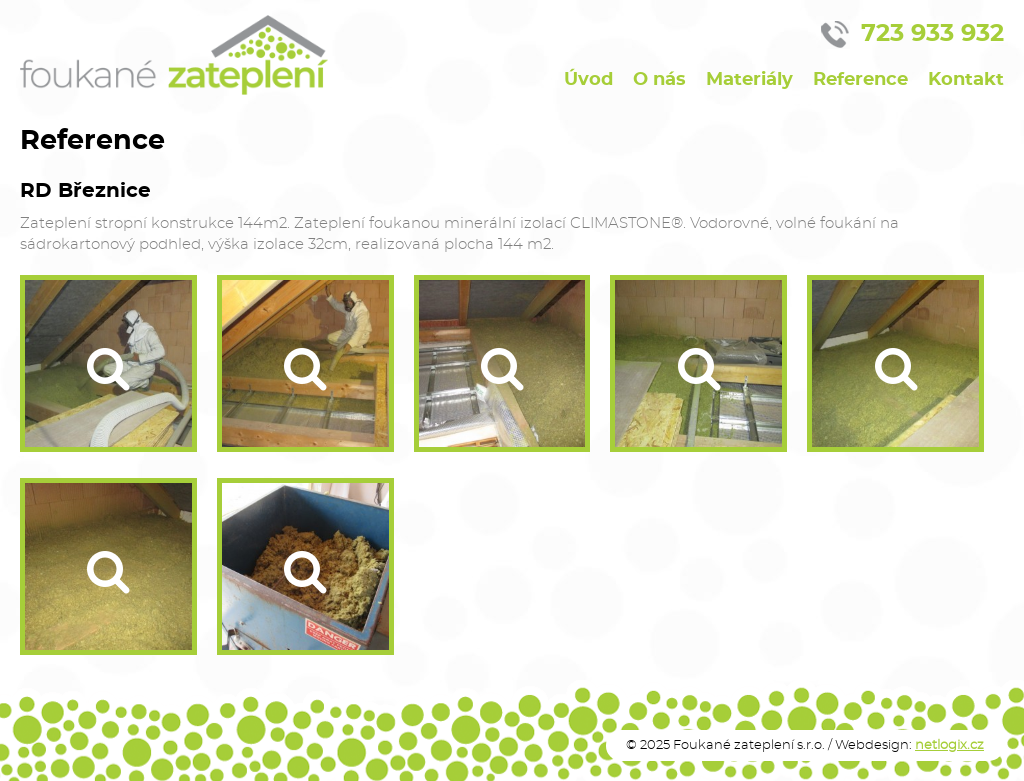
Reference (860, 79)
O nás (659, 79)
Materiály (749, 79)
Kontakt (966, 79)
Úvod (588, 79)
